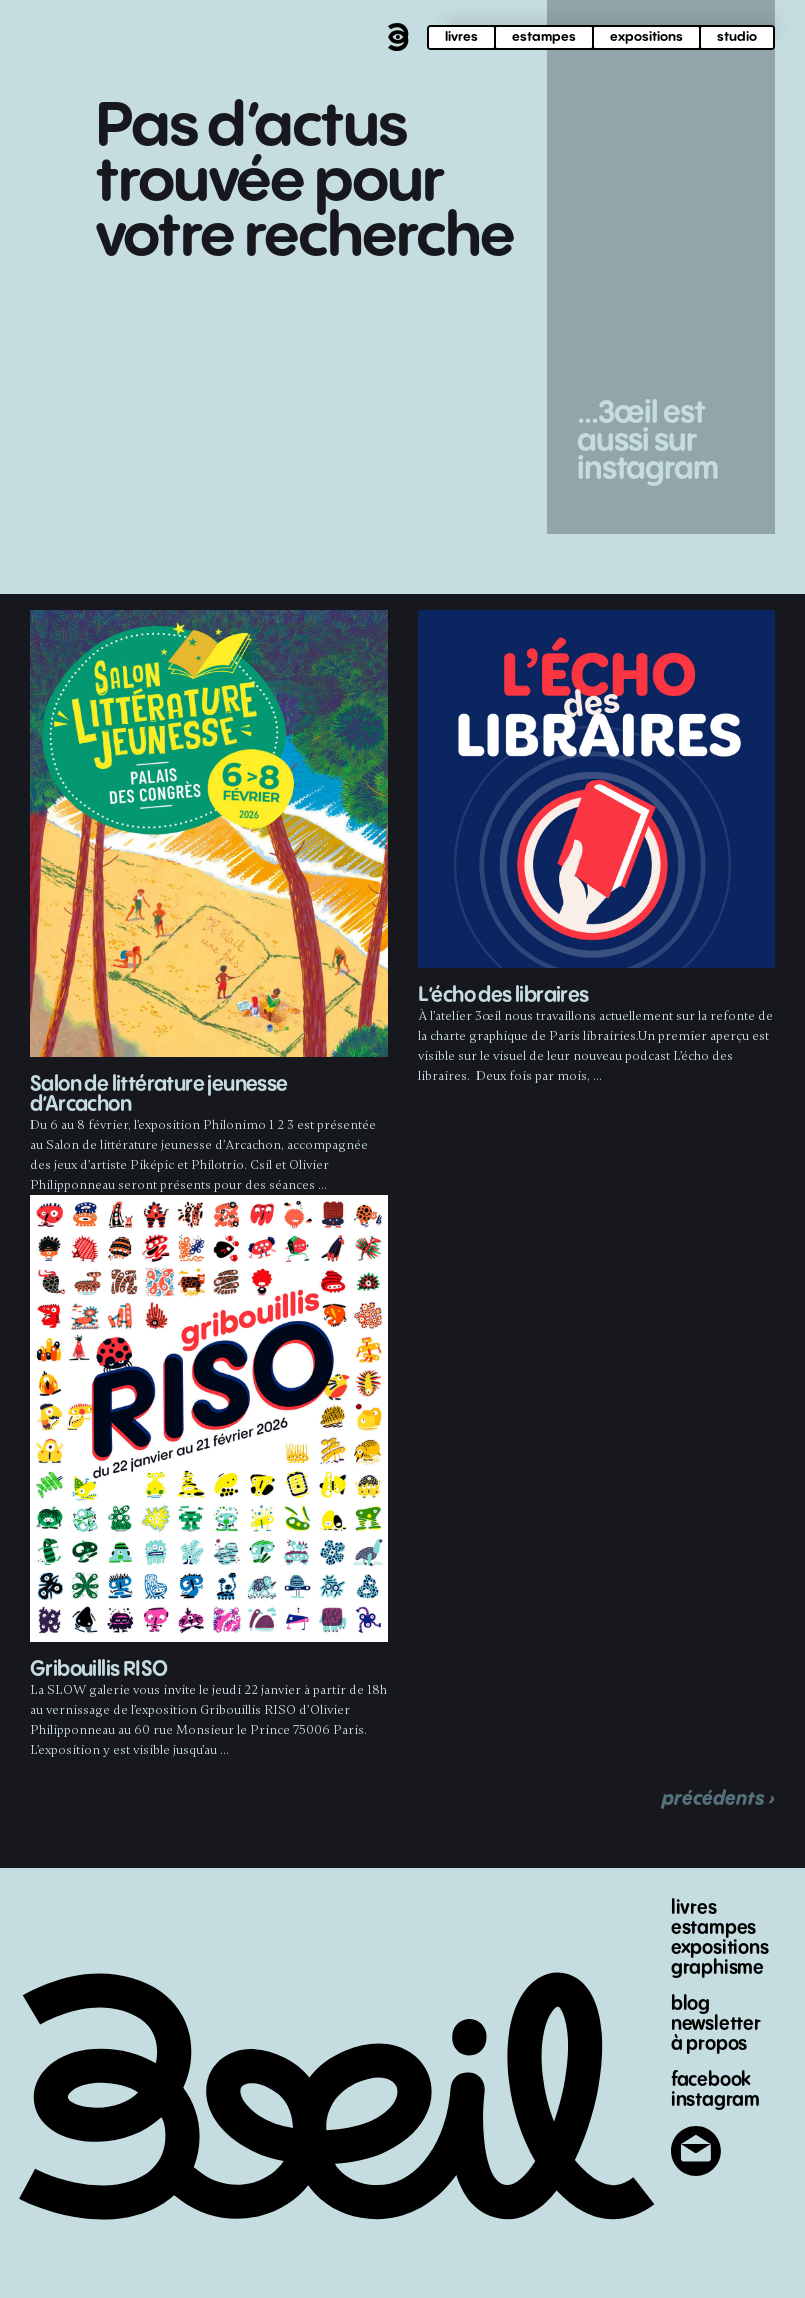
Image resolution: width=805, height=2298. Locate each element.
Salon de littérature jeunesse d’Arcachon (159, 1094)
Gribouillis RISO (98, 1669)
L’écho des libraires (503, 995)
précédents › (718, 1798)
